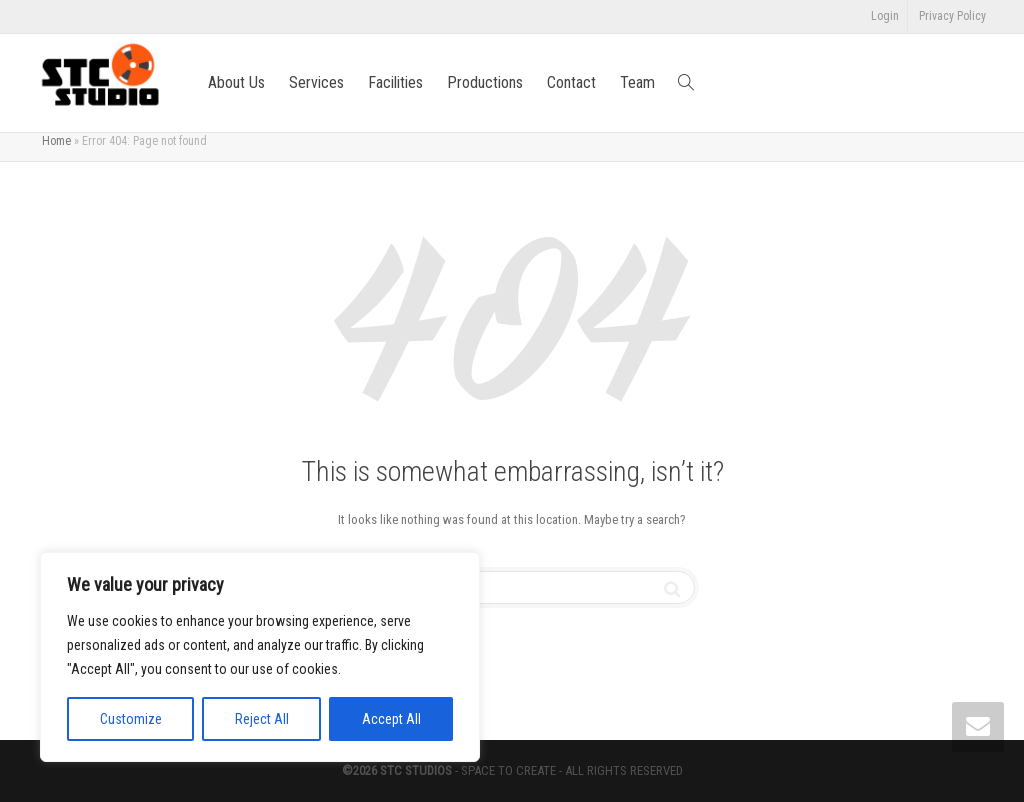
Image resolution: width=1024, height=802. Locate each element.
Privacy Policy (952, 16)
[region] (260, 657)
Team (637, 82)
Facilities (395, 82)
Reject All (262, 719)
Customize (131, 719)
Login (885, 16)
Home (56, 141)
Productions (485, 82)
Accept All (391, 719)
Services (316, 82)
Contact (571, 82)
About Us (236, 82)
